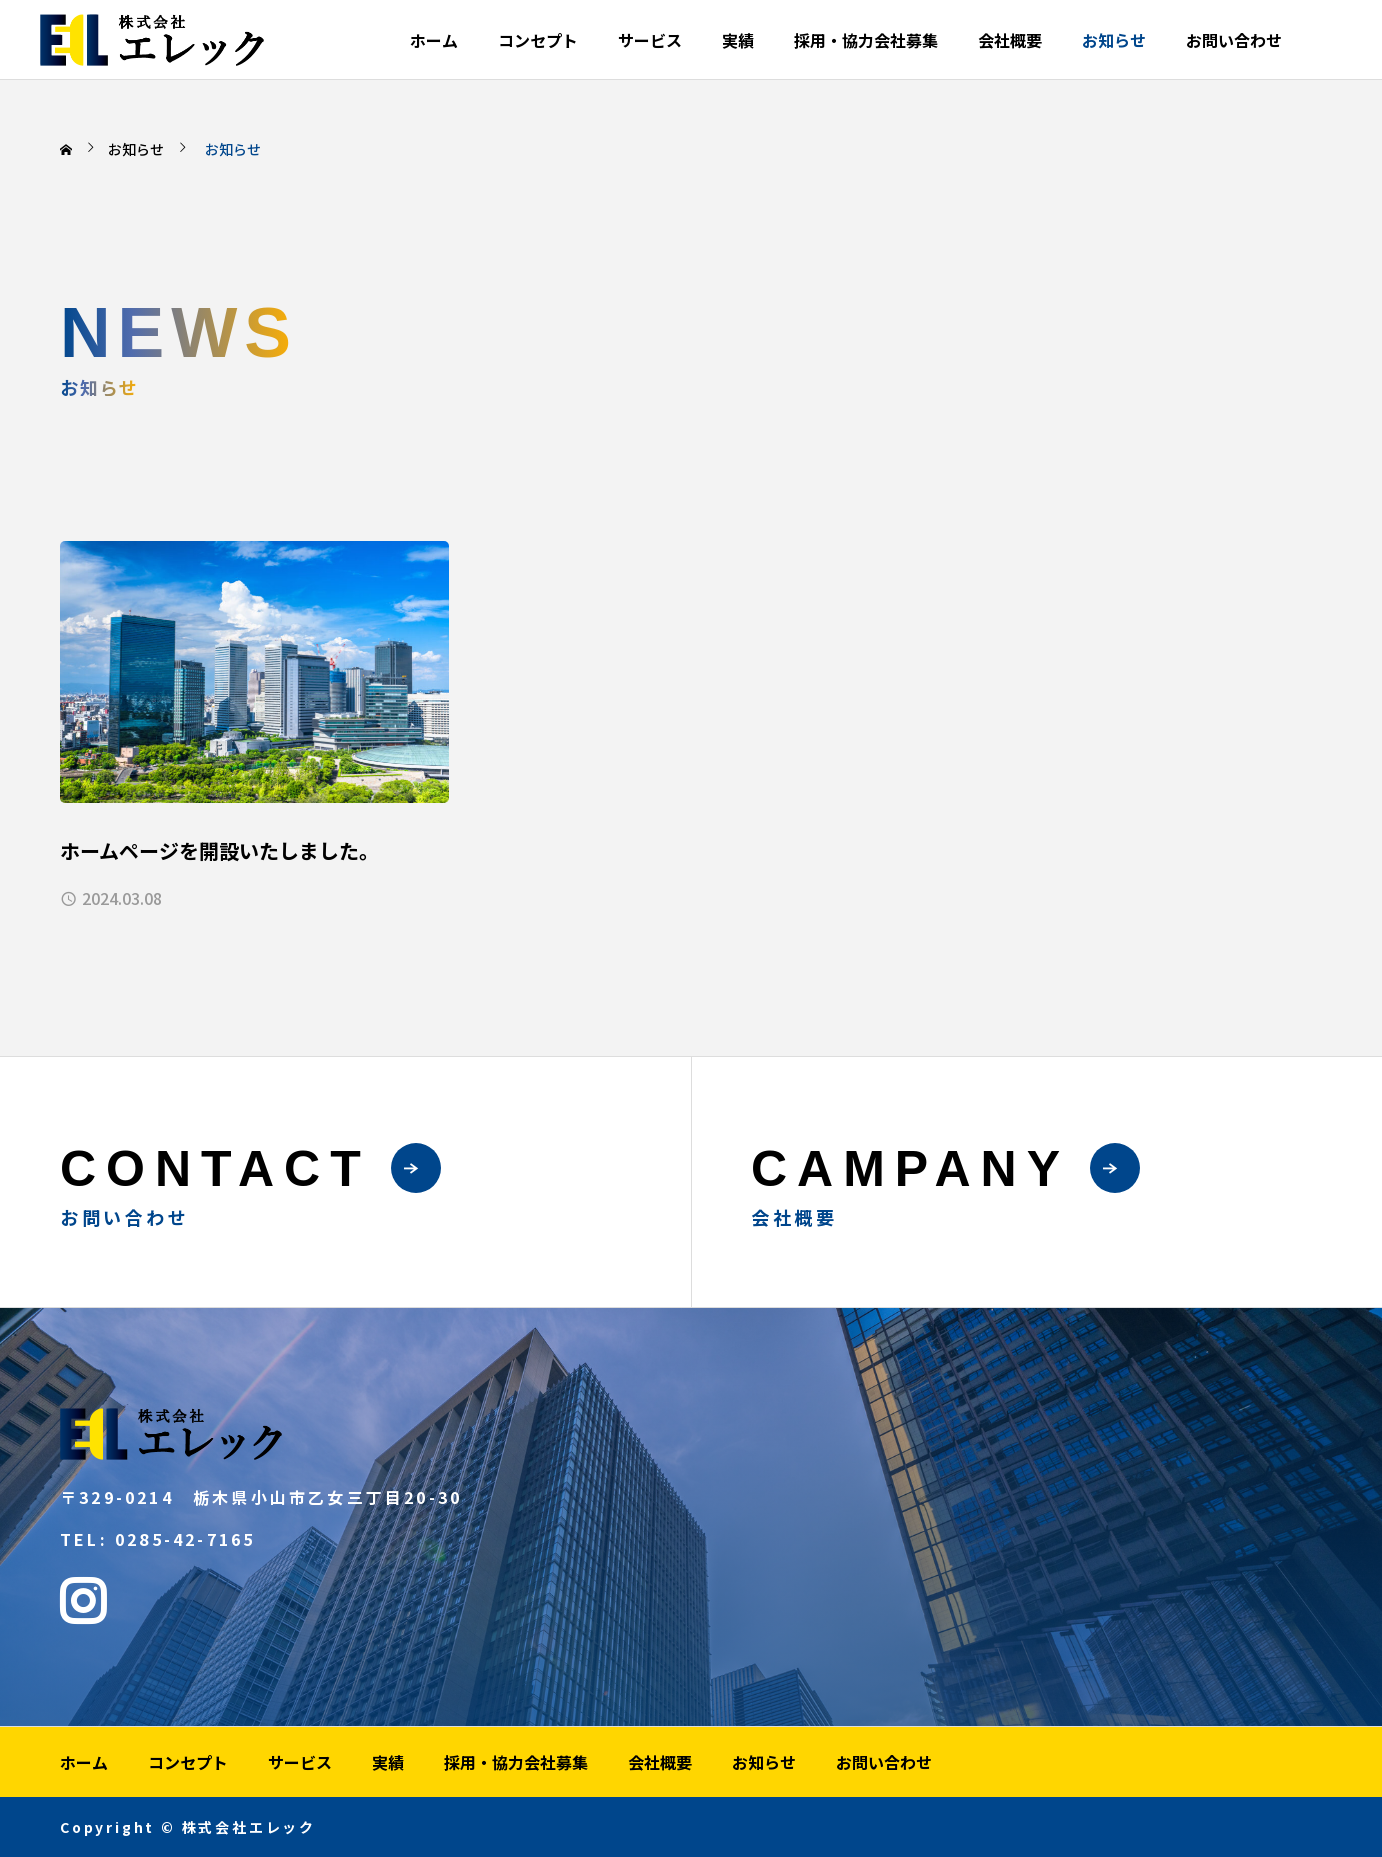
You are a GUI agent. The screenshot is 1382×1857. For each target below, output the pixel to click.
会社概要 (1010, 40)
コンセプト (538, 40)
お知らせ (1114, 40)
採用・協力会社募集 (866, 40)
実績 (738, 40)
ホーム (434, 40)
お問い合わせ (1234, 40)
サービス (650, 40)
